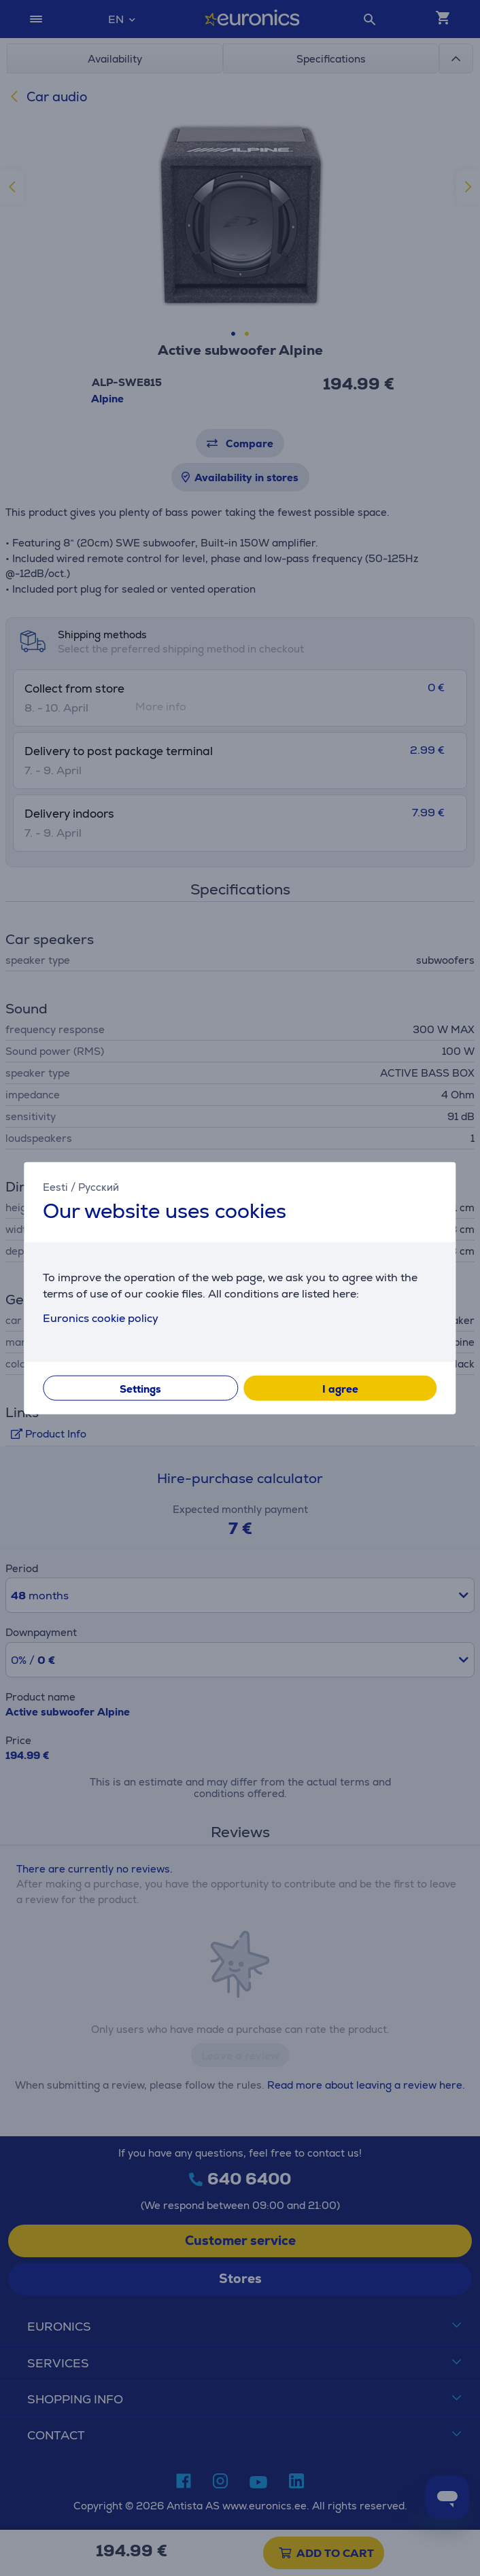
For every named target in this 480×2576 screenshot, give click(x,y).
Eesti (55, 1187)
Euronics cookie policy (100, 1317)
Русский (98, 1187)
